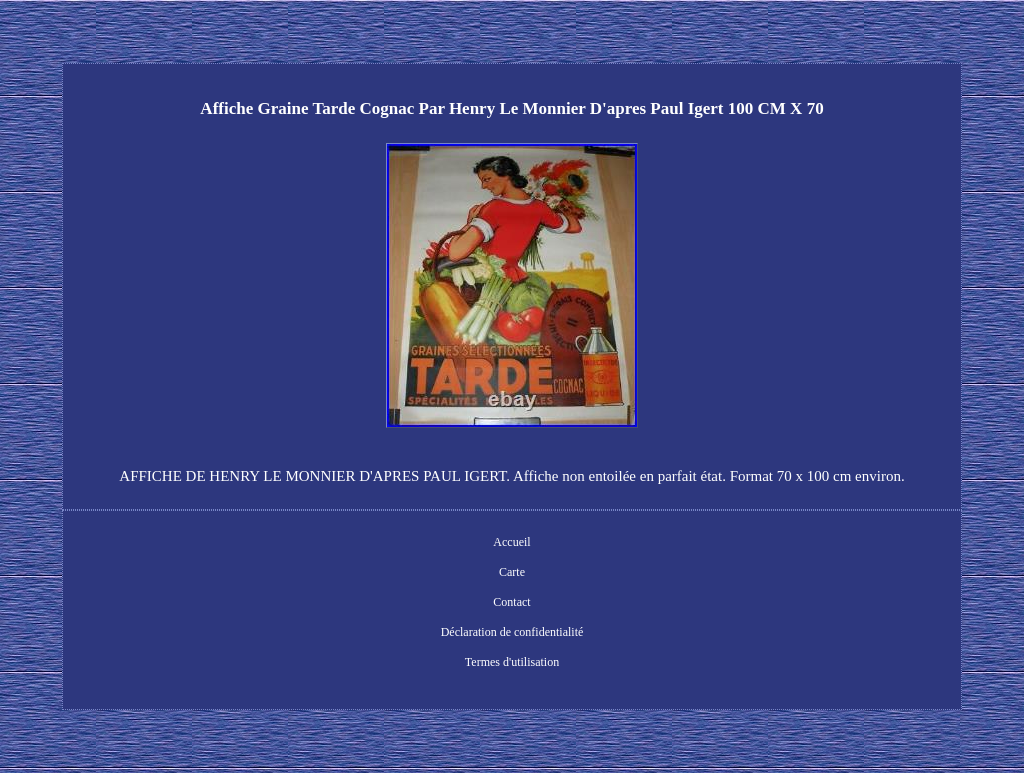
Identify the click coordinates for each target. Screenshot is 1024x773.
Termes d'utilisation (512, 662)
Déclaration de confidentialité (512, 632)
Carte (512, 572)
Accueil (511, 542)
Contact (511, 602)
